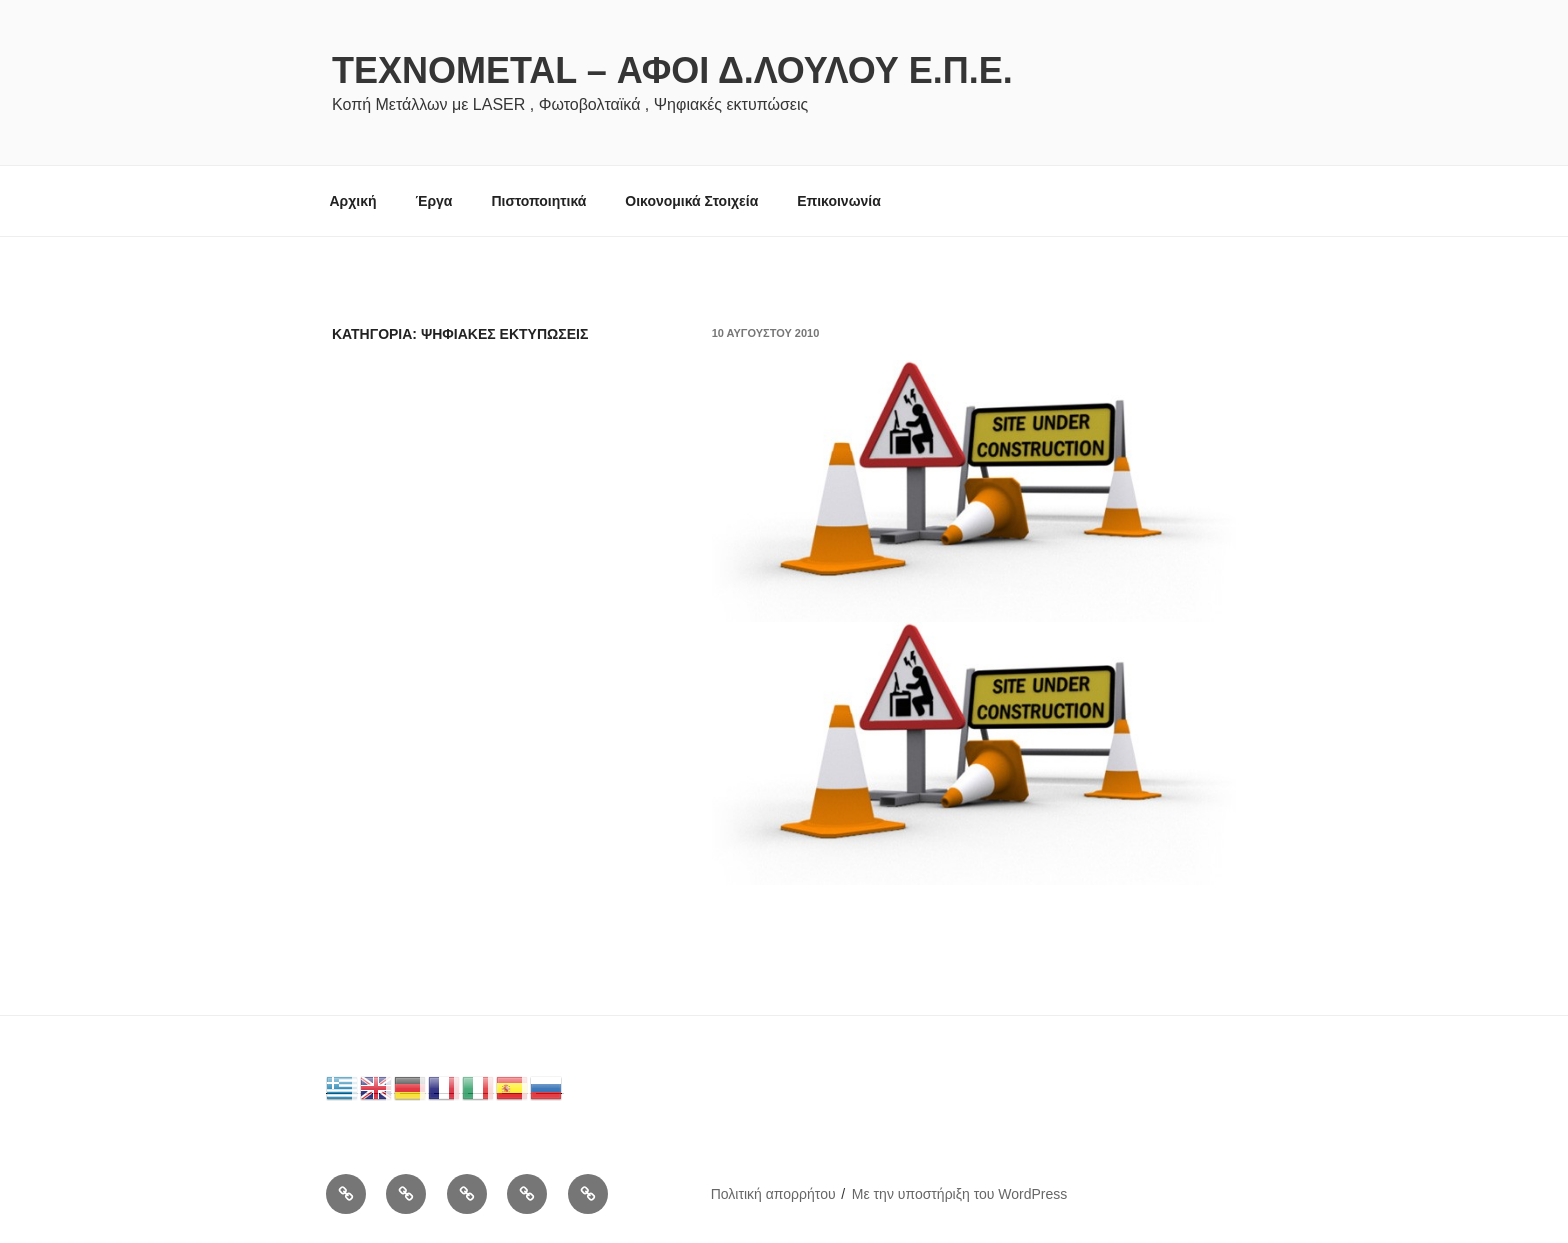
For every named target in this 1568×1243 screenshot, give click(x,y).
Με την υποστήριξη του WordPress (960, 1194)
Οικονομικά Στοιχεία (691, 201)
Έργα (433, 201)
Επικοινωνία (839, 201)
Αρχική (353, 201)
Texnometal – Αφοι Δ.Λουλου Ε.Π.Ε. (672, 70)
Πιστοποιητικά (538, 201)
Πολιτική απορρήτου (773, 1194)
